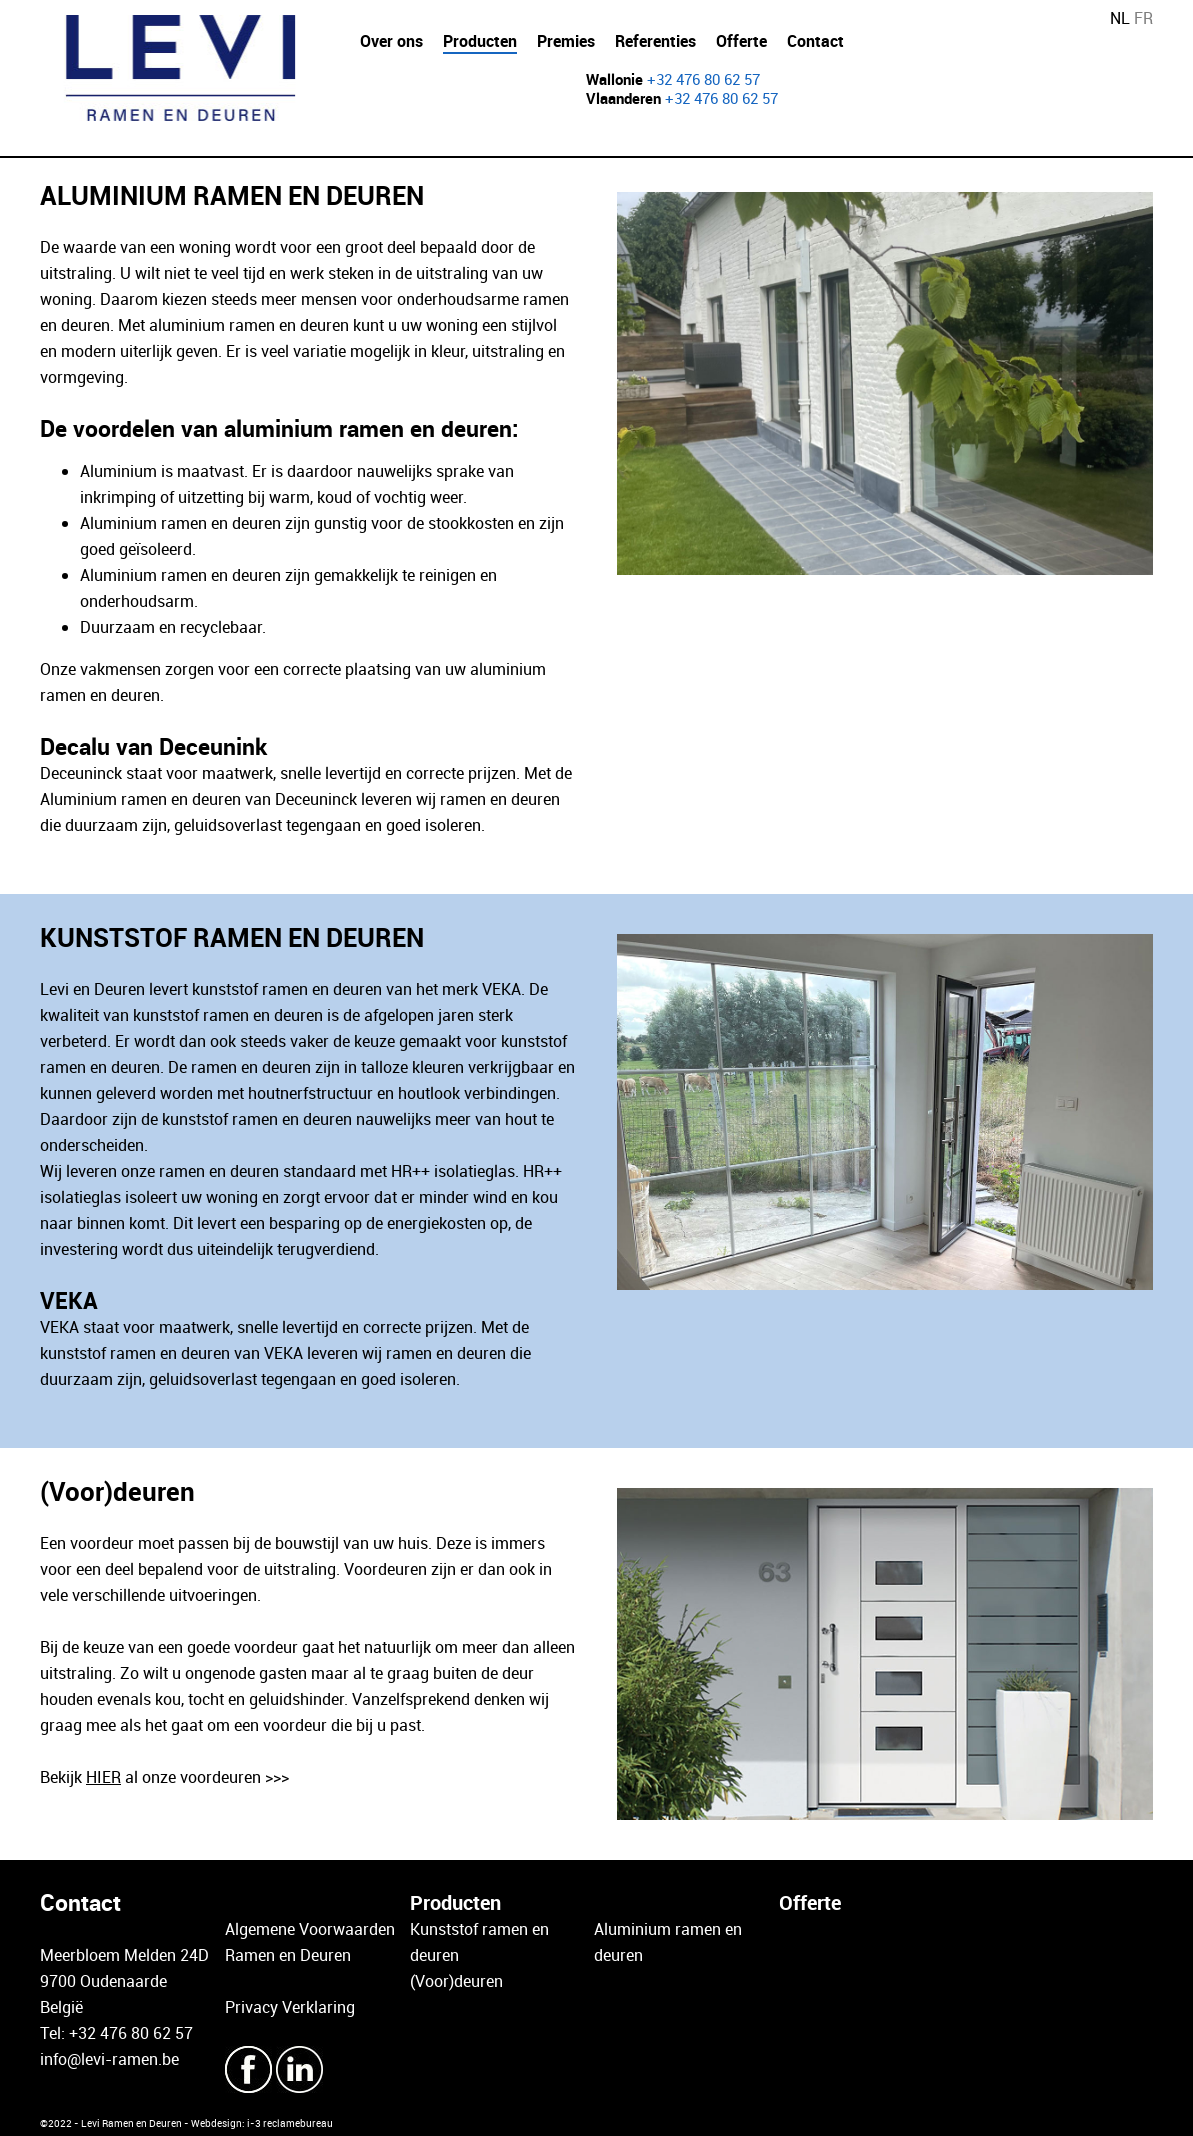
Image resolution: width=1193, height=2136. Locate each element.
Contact (815, 41)
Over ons (391, 41)
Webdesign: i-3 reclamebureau (262, 2123)
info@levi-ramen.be (109, 2059)
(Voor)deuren (456, 1981)
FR (1143, 18)
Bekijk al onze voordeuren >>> (164, 1777)
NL (1120, 18)
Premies (566, 41)
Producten (480, 41)
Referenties (655, 41)
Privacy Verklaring (290, 2007)
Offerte (741, 41)
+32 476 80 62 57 (703, 79)
